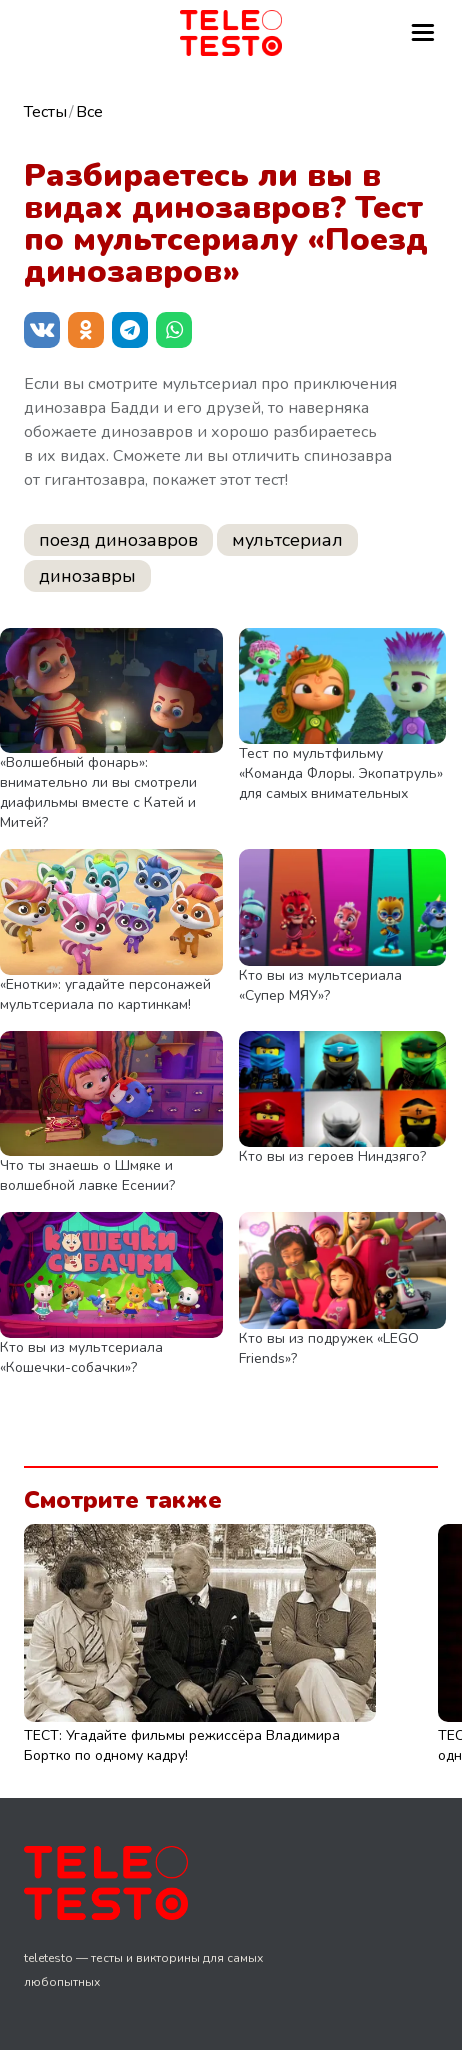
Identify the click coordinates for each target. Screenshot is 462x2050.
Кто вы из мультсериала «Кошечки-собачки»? (81, 1357)
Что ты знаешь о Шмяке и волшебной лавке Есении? (87, 1175)
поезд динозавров (118, 540)
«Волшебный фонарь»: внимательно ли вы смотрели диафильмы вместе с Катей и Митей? (98, 792)
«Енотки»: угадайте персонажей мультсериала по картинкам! (105, 994)
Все (89, 112)
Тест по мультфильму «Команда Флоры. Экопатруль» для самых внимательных (341, 773)
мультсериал (287, 540)
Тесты (45, 112)
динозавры (87, 576)
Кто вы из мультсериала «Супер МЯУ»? (320, 985)
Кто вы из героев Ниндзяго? (332, 1156)
